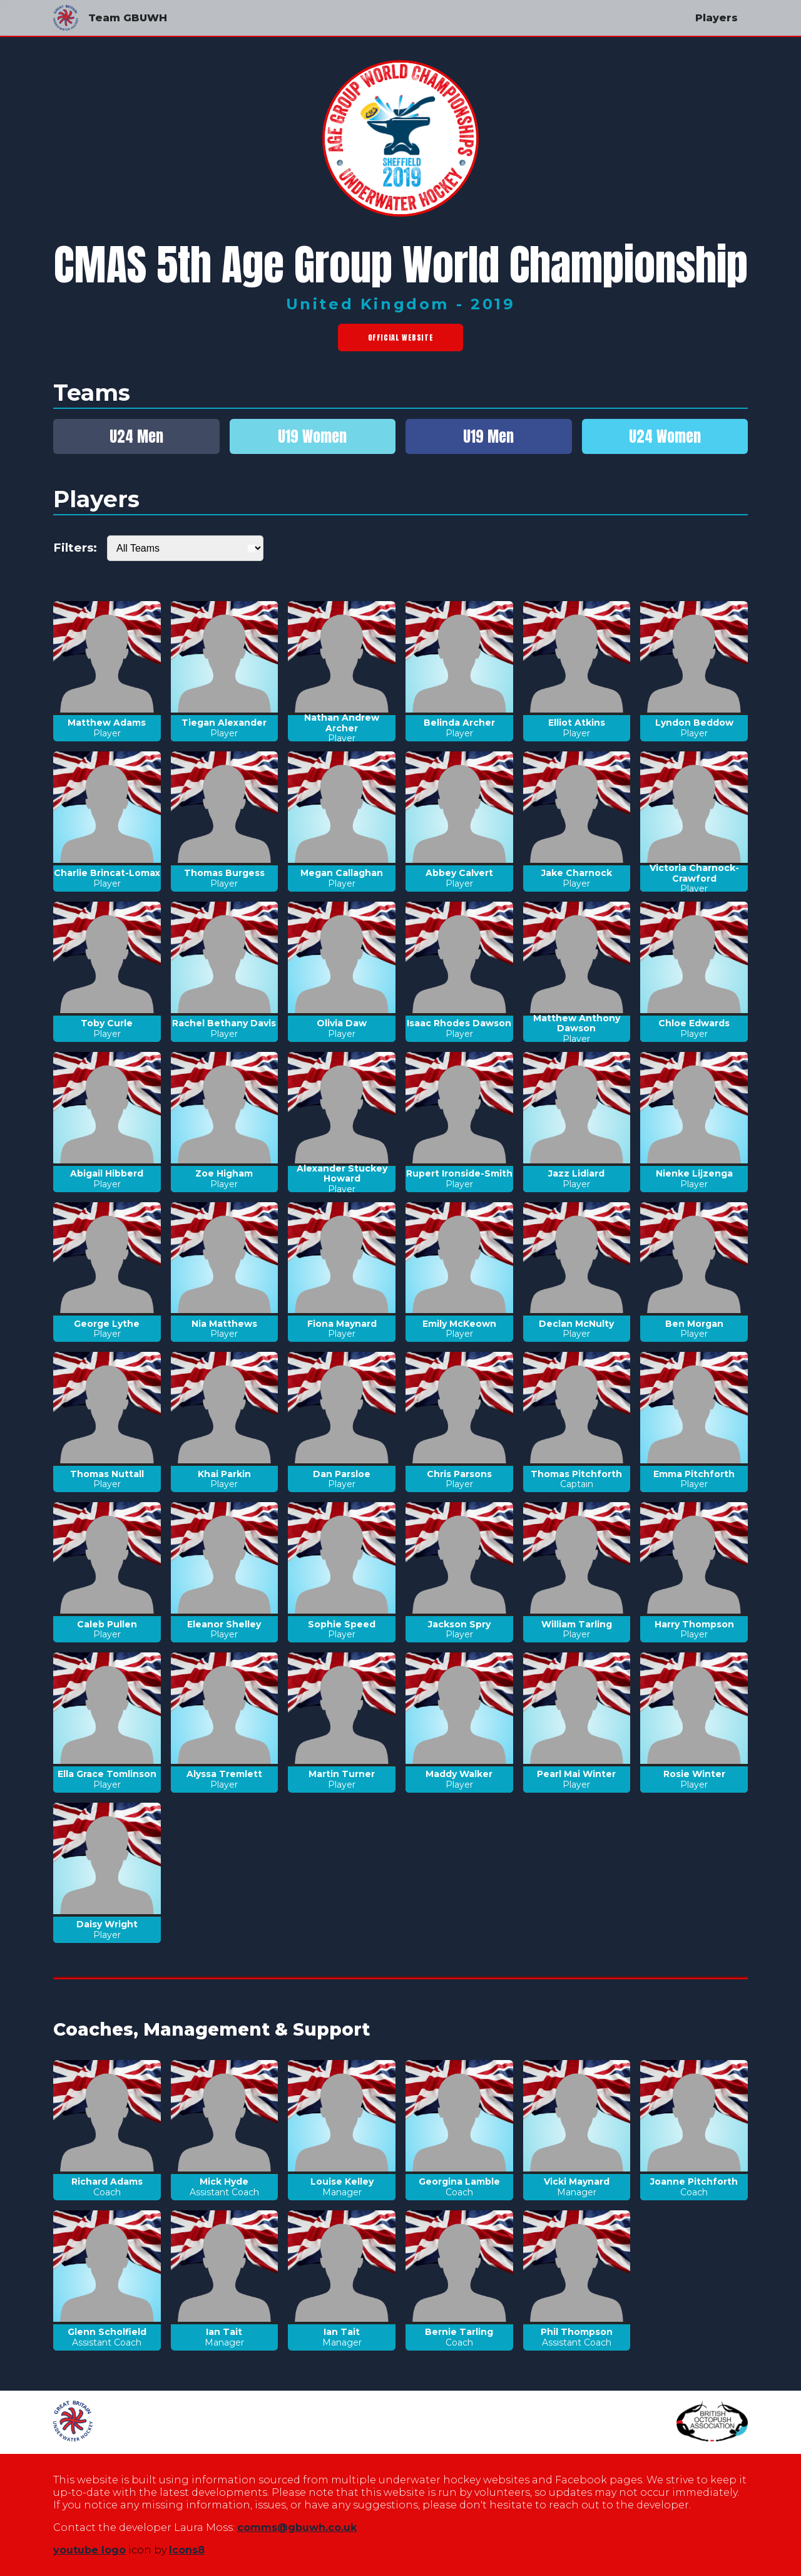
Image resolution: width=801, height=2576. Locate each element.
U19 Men (488, 436)
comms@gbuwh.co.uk (297, 2527)
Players (716, 18)
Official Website (401, 337)
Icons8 (187, 2550)
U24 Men (136, 436)
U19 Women (312, 436)
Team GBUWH (110, 18)
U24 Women (665, 436)
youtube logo (89, 2550)
